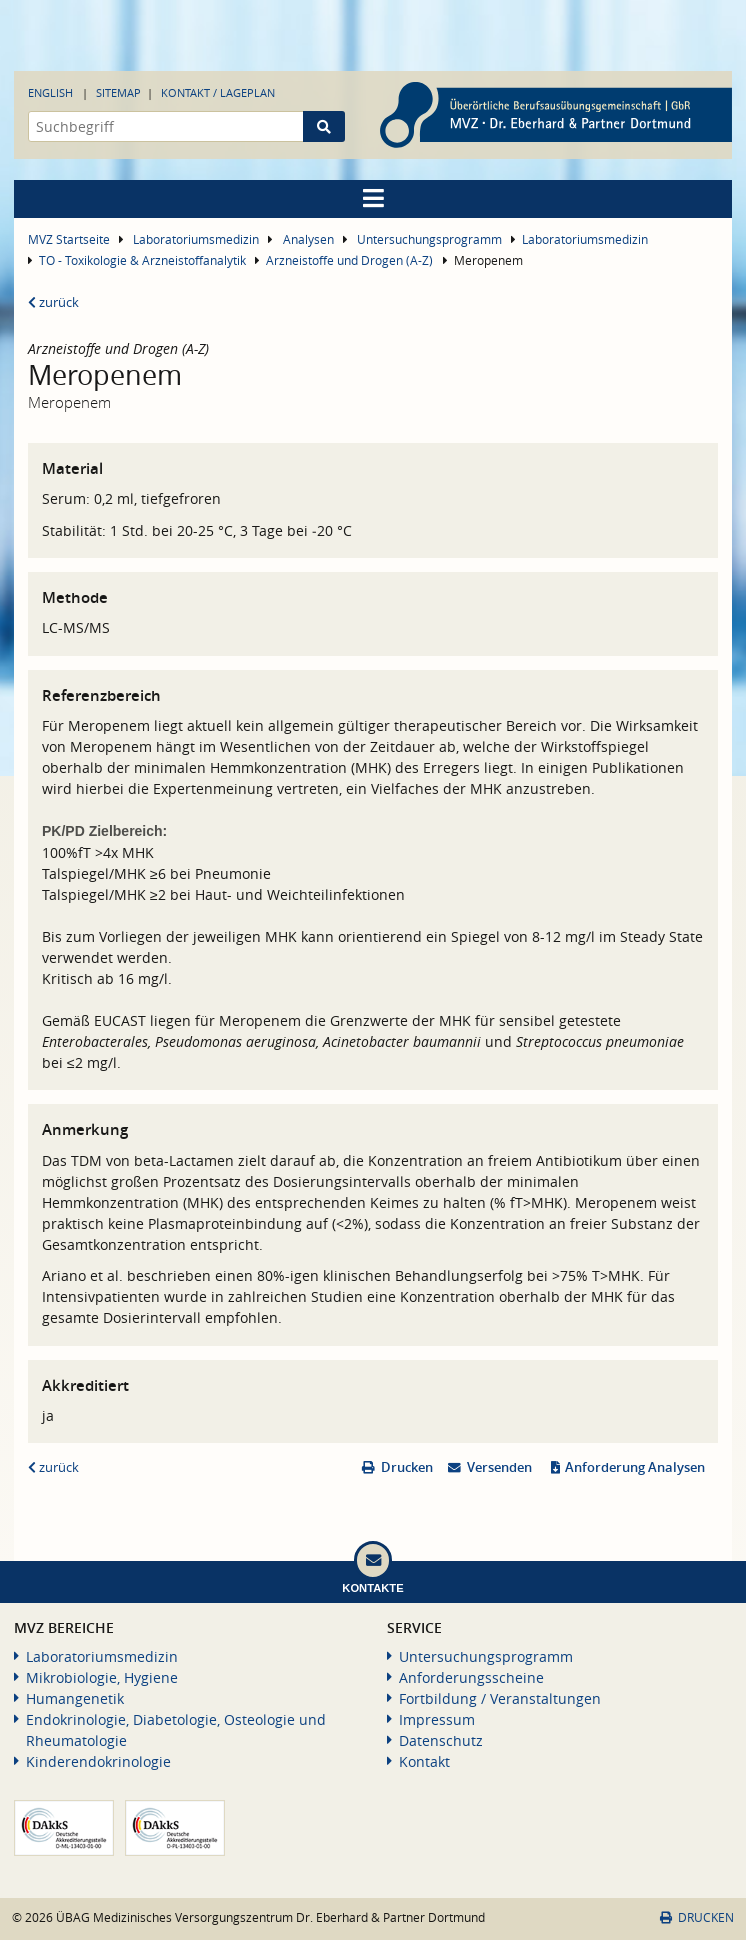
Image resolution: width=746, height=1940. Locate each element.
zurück (53, 302)
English (50, 92)
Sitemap (118, 92)
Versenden (499, 1467)
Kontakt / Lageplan (218, 92)
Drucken (407, 1467)
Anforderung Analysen (635, 1467)
